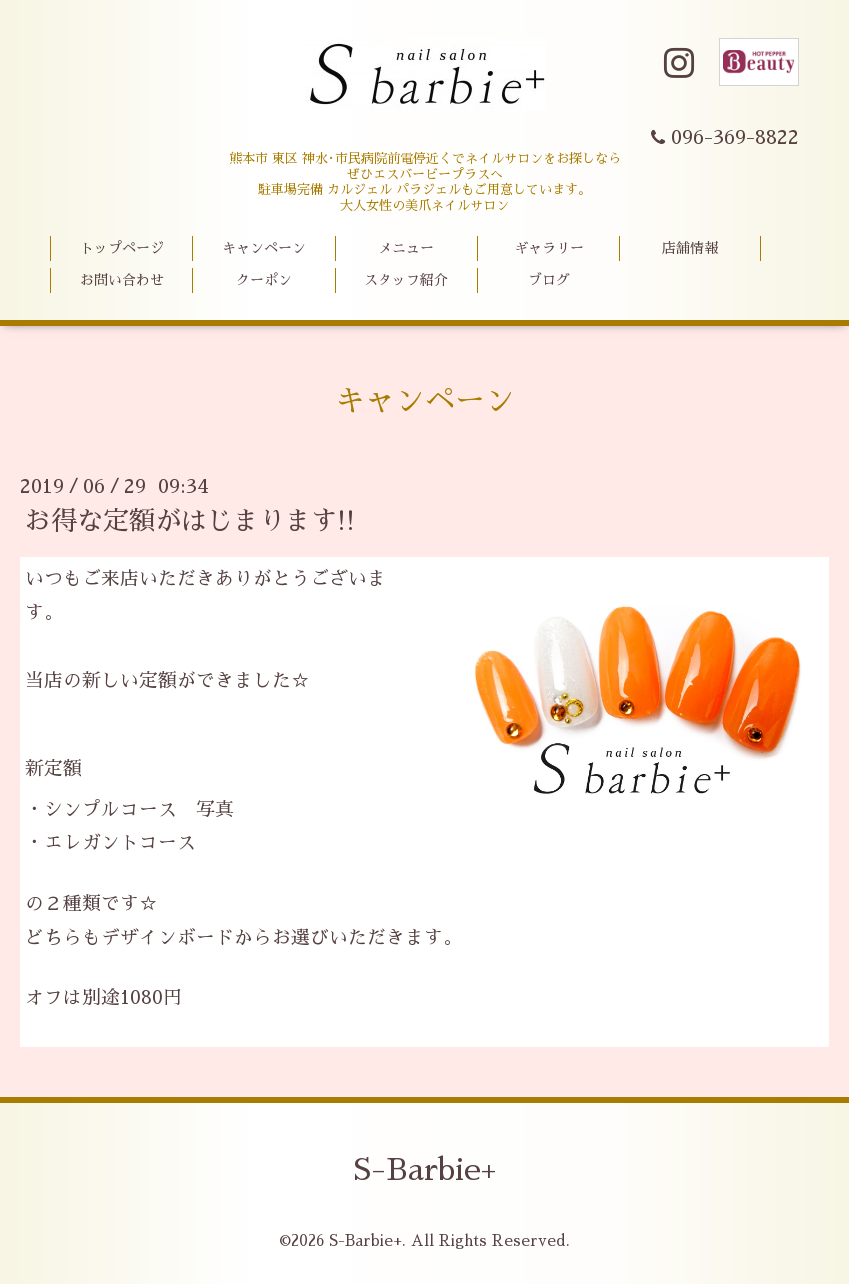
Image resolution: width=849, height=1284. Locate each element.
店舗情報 (690, 248)
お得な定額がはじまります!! (190, 521)
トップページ (122, 248)
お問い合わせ (122, 280)
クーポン (264, 280)
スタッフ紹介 (406, 280)
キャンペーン (264, 248)
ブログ (549, 280)
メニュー (406, 248)
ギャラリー (549, 248)
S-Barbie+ (425, 1170)
